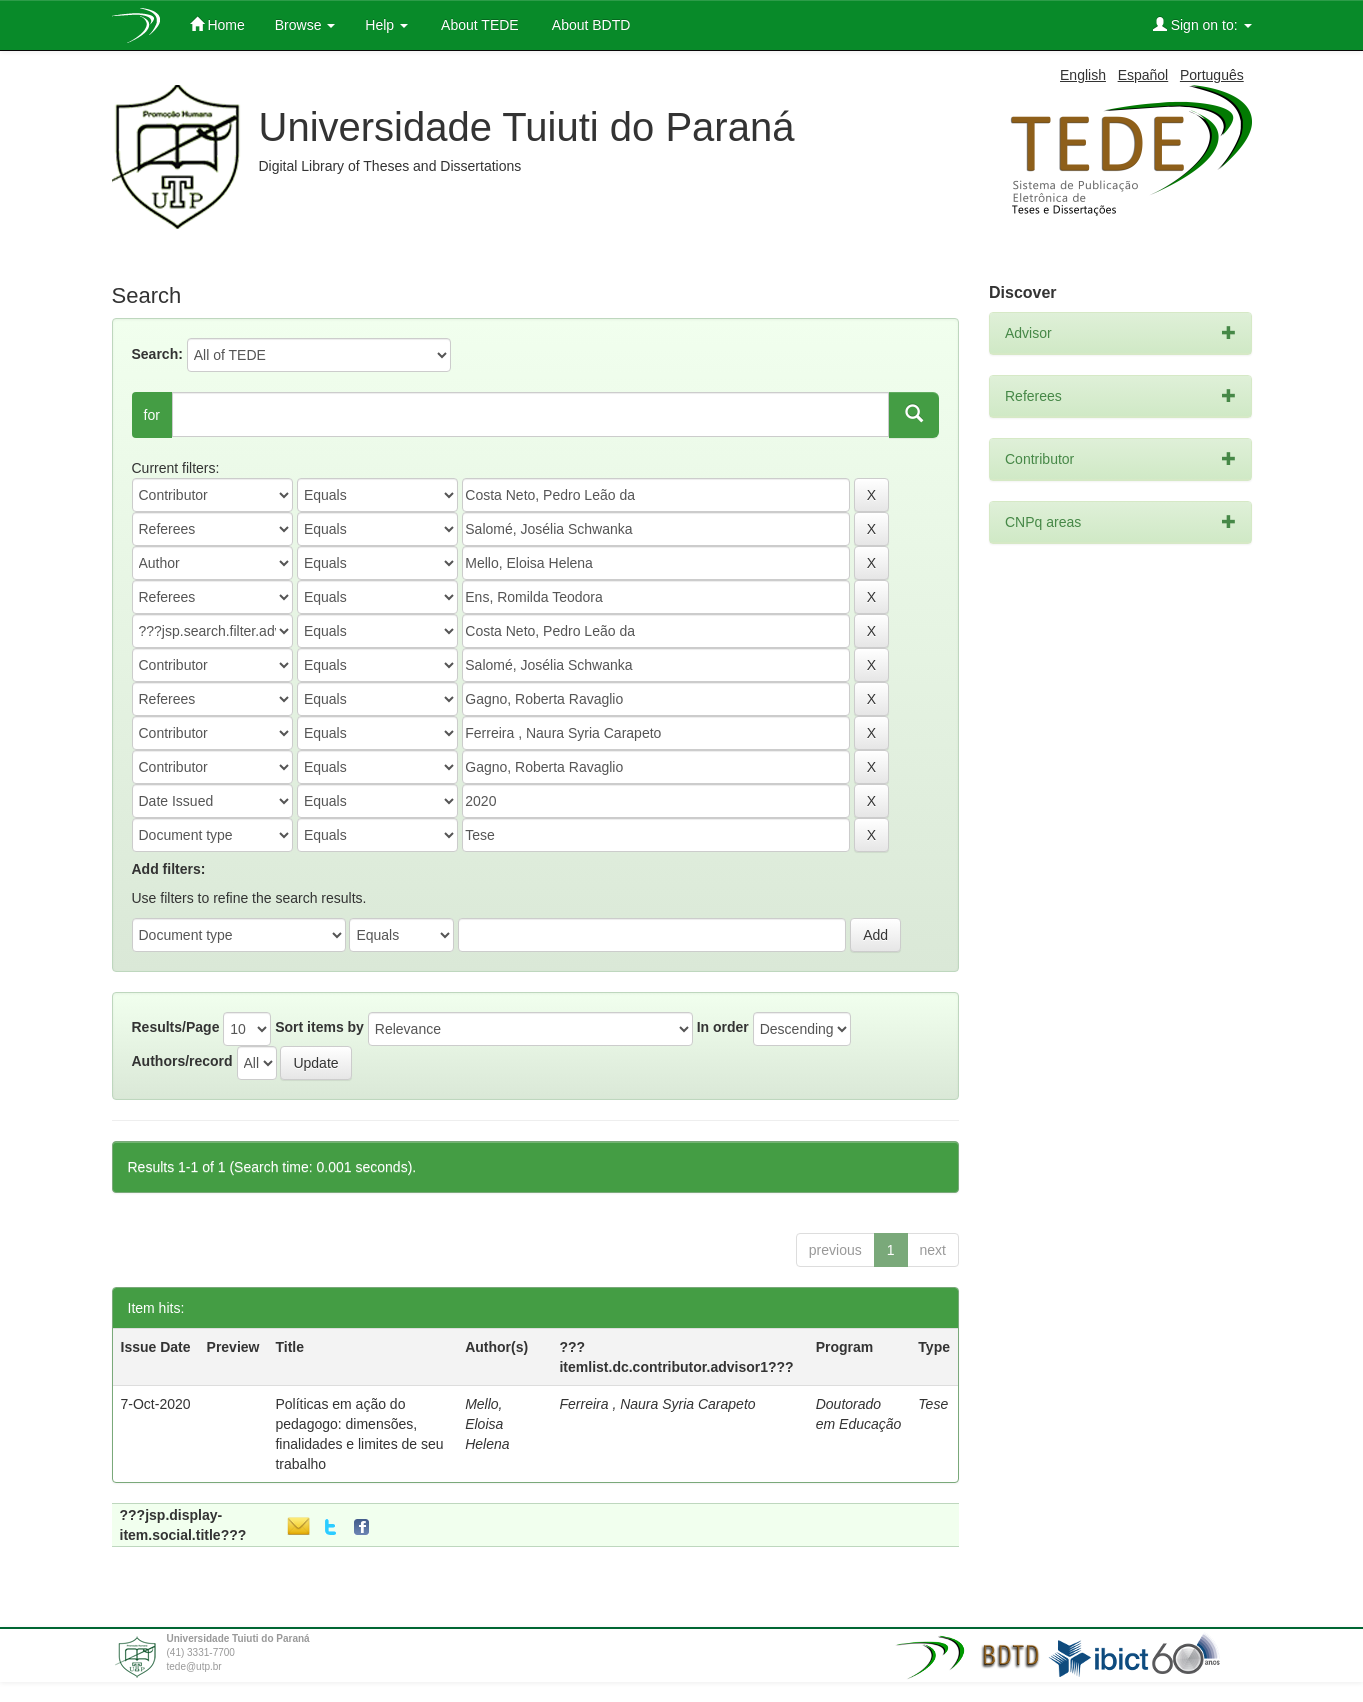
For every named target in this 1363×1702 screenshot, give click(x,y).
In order (723, 1027)
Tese (933, 1404)
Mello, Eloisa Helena (487, 1424)
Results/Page (176, 1027)
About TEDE (478, 25)
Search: (157, 354)
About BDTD (590, 25)
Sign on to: (1202, 24)
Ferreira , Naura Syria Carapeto (657, 1404)
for (152, 415)
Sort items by (319, 1027)
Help (386, 25)
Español (1143, 75)
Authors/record (182, 1061)
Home (217, 24)
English (1083, 75)
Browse (305, 25)
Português (1212, 75)
